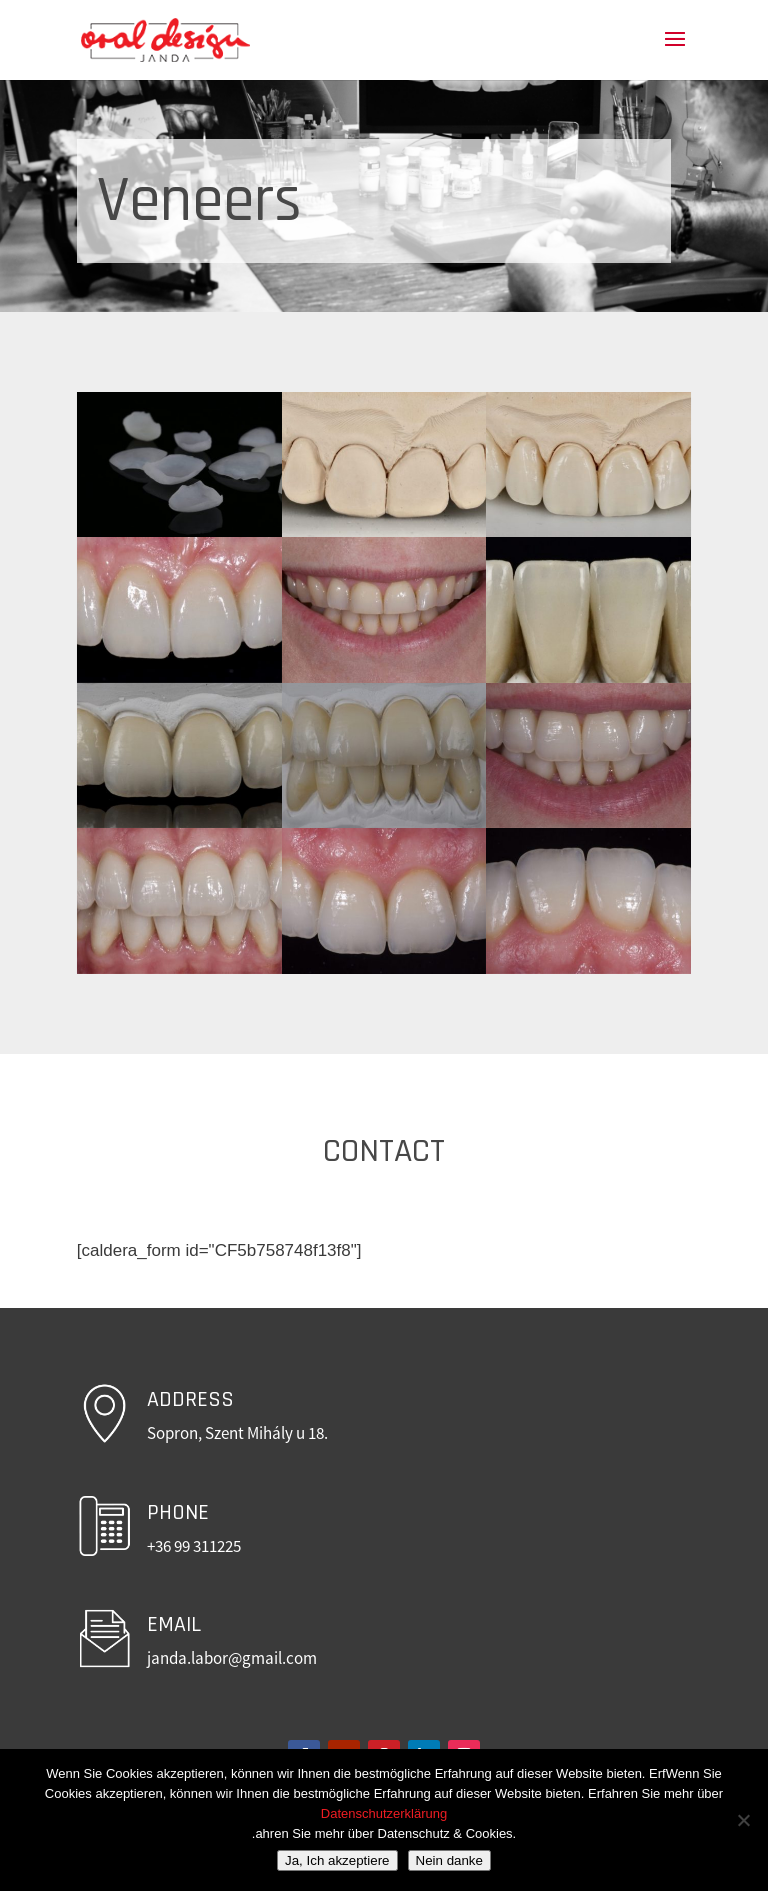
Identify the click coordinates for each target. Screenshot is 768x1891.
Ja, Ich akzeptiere (337, 1860)
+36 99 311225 (194, 1546)
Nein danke (449, 1860)
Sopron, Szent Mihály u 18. (237, 1433)
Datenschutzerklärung (384, 1813)
